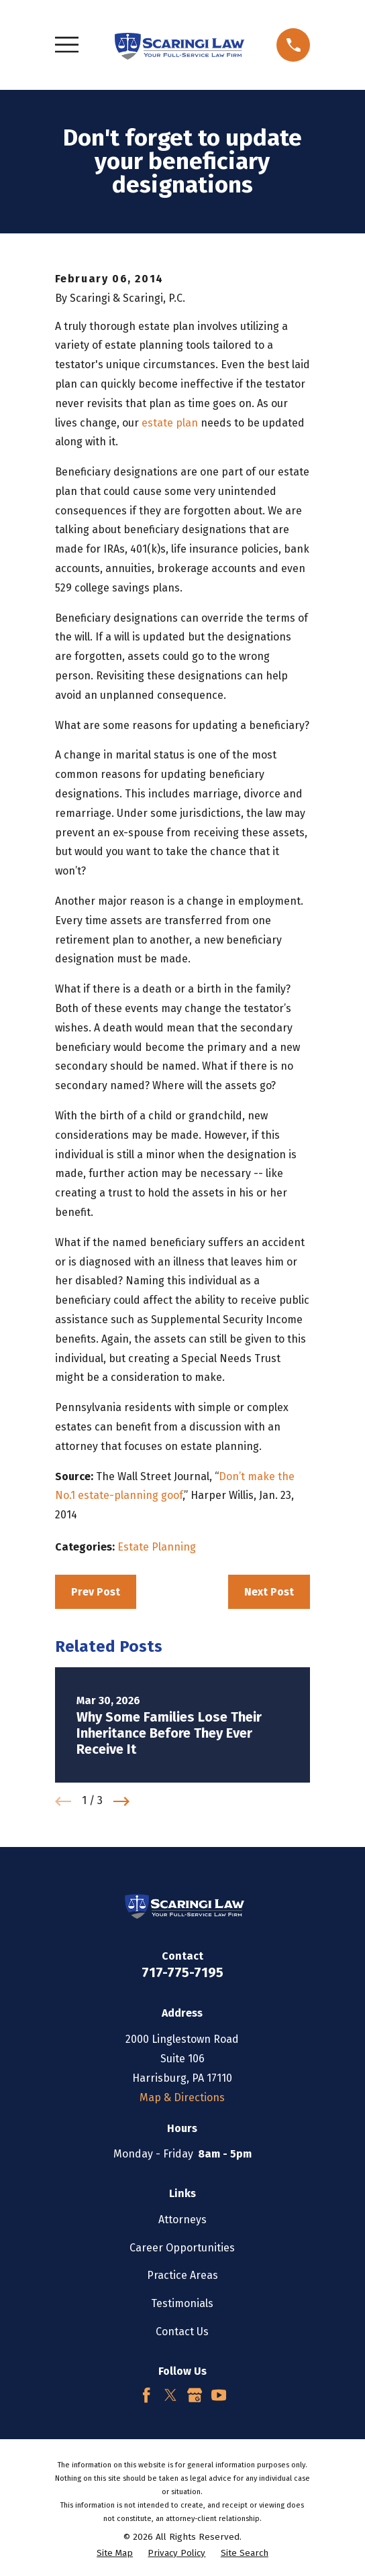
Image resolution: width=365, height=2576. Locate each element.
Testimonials (182, 2303)
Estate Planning (156, 1547)
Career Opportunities (182, 2247)
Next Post (269, 1591)
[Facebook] (146, 2395)
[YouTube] (218, 2395)
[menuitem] (115, 2554)
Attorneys (182, 2219)
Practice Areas (182, 2275)
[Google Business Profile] (194, 2395)
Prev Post (95, 1591)
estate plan (170, 422)
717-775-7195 (182, 1972)
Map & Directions (182, 2097)
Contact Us (182, 2331)
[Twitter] (170, 2395)
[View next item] (121, 1801)
